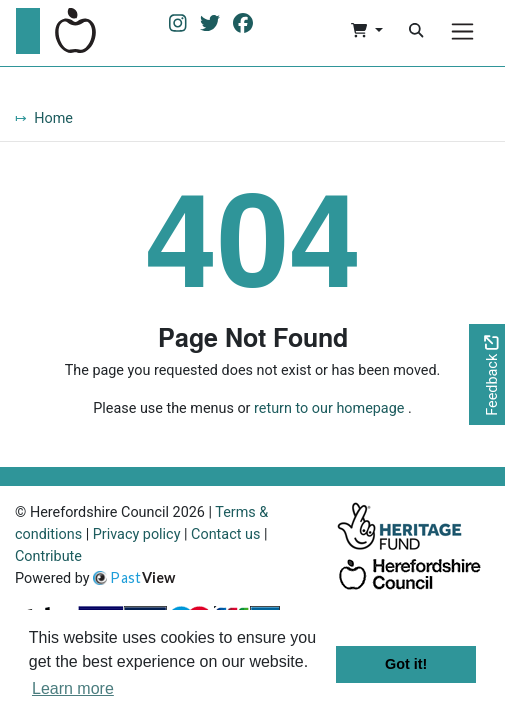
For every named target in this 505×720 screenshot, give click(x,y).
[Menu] (462, 31)
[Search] (416, 31)
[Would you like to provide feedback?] (487, 374)
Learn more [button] (73, 688)
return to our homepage (329, 408)
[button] (366, 31)
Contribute (48, 556)
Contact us (225, 534)
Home (53, 118)
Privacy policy (137, 534)
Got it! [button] (406, 664)
